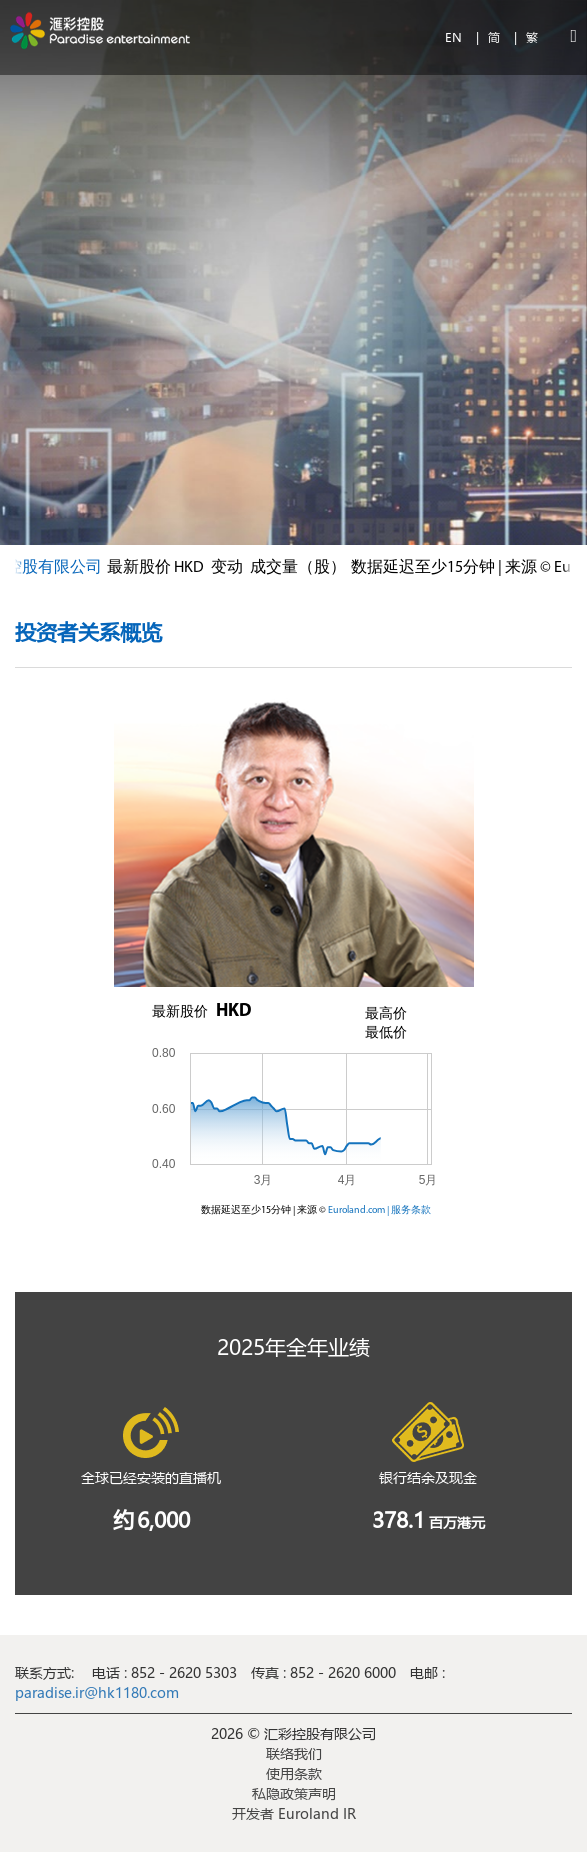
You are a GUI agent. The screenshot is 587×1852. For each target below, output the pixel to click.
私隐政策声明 (294, 1793)
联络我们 (294, 1753)
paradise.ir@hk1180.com (97, 1692)
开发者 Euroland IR (294, 1813)
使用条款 (294, 1773)
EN (455, 37)
